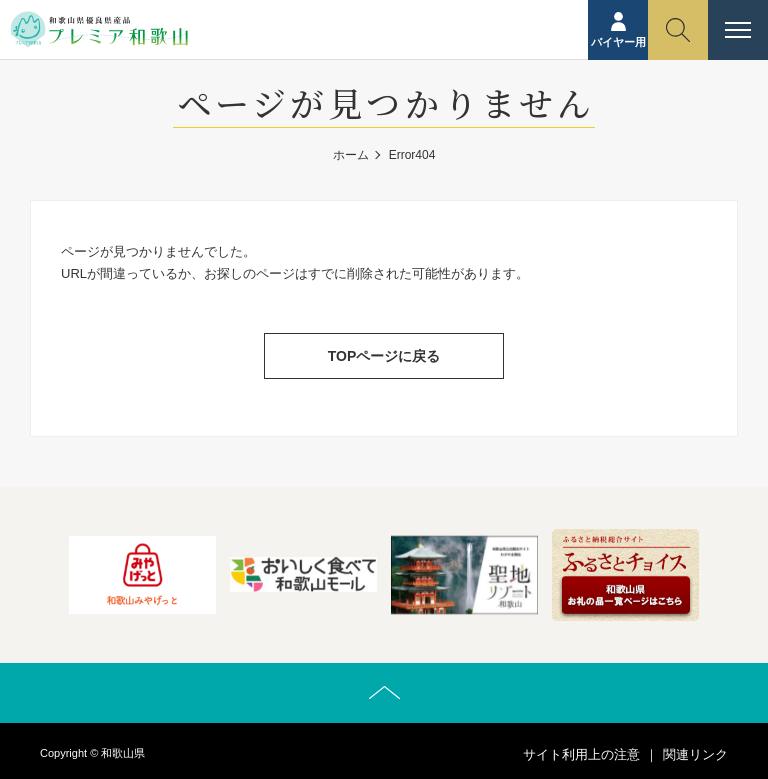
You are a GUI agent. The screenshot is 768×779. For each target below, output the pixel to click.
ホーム (351, 155)
